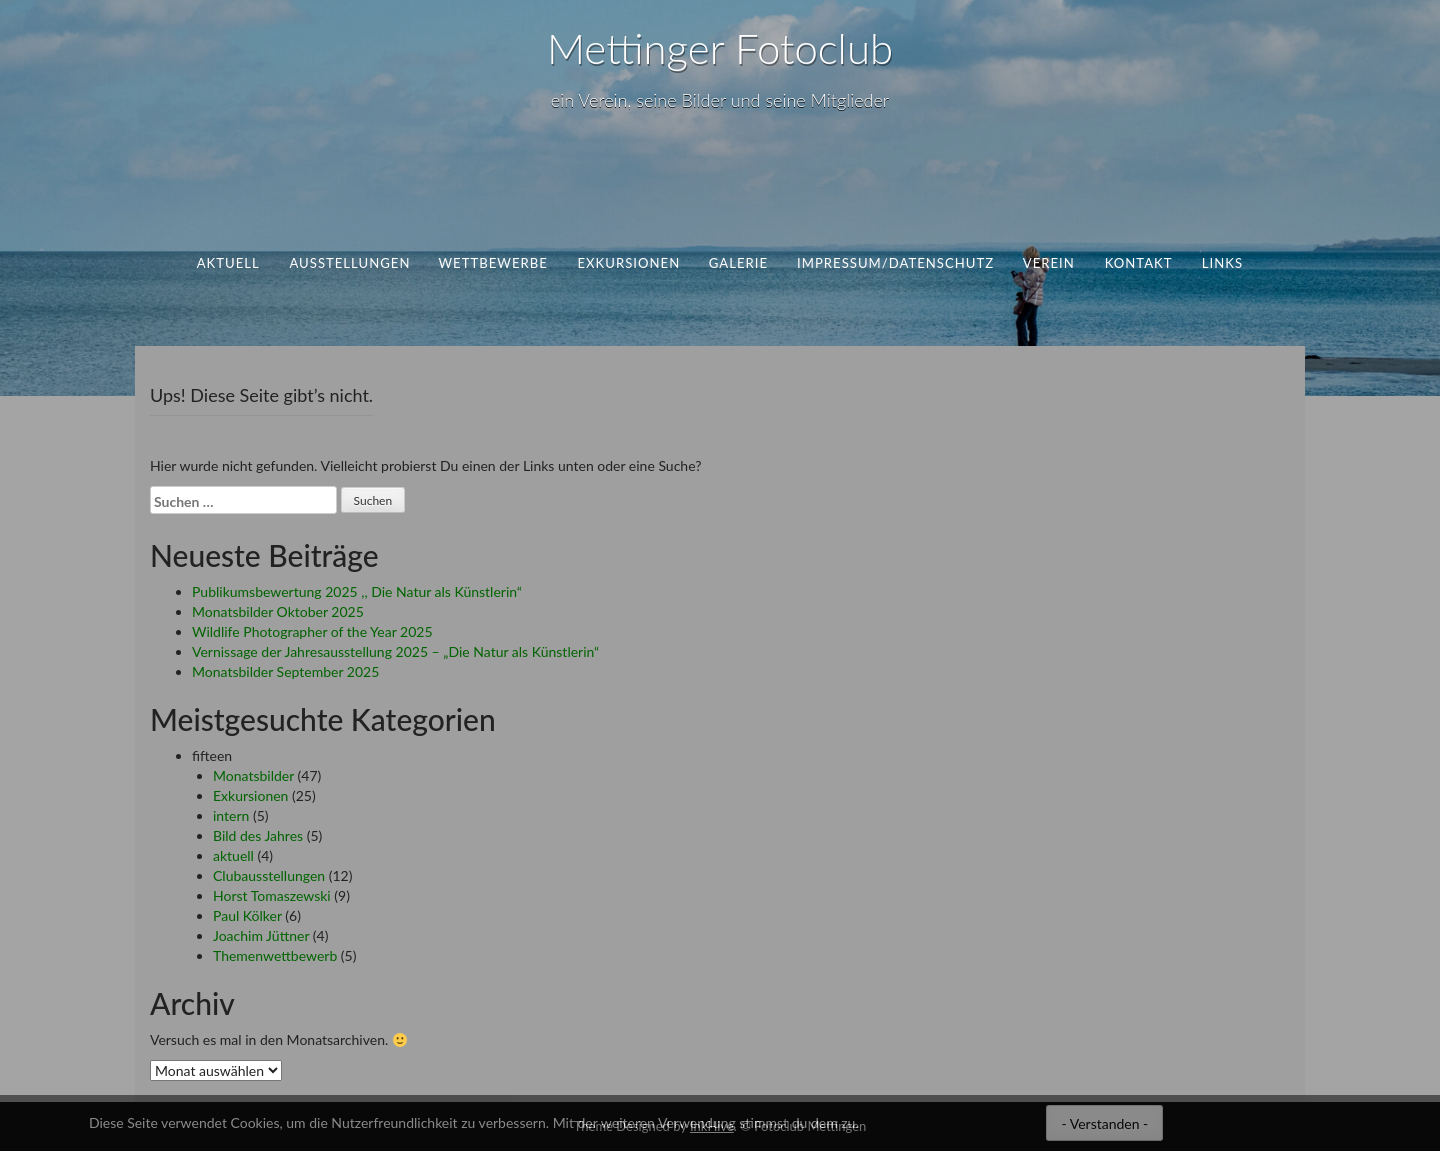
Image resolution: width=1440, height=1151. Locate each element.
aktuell (228, 263)
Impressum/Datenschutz (895, 263)
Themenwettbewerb (275, 955)
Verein (1049, 263)
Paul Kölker (247, 915)
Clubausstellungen (269, 875)
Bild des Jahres (258, 835)
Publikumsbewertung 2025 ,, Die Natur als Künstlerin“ (357, 591)
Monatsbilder (253, 775)
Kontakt (1138, 263)
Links (1222, 263)
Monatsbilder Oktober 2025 (278, 611)
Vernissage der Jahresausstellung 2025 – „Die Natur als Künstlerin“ (395, 651)
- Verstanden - (1104, 1123)
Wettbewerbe (493, 263)
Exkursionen (628, 263)
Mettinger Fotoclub (720, 48)
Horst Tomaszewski (272, 895)
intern (231, 815)
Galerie (738, 263)
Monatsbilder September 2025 (285, 671)
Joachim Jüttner (261, 935)
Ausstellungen (349, 263)
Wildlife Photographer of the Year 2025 (312, 631)
